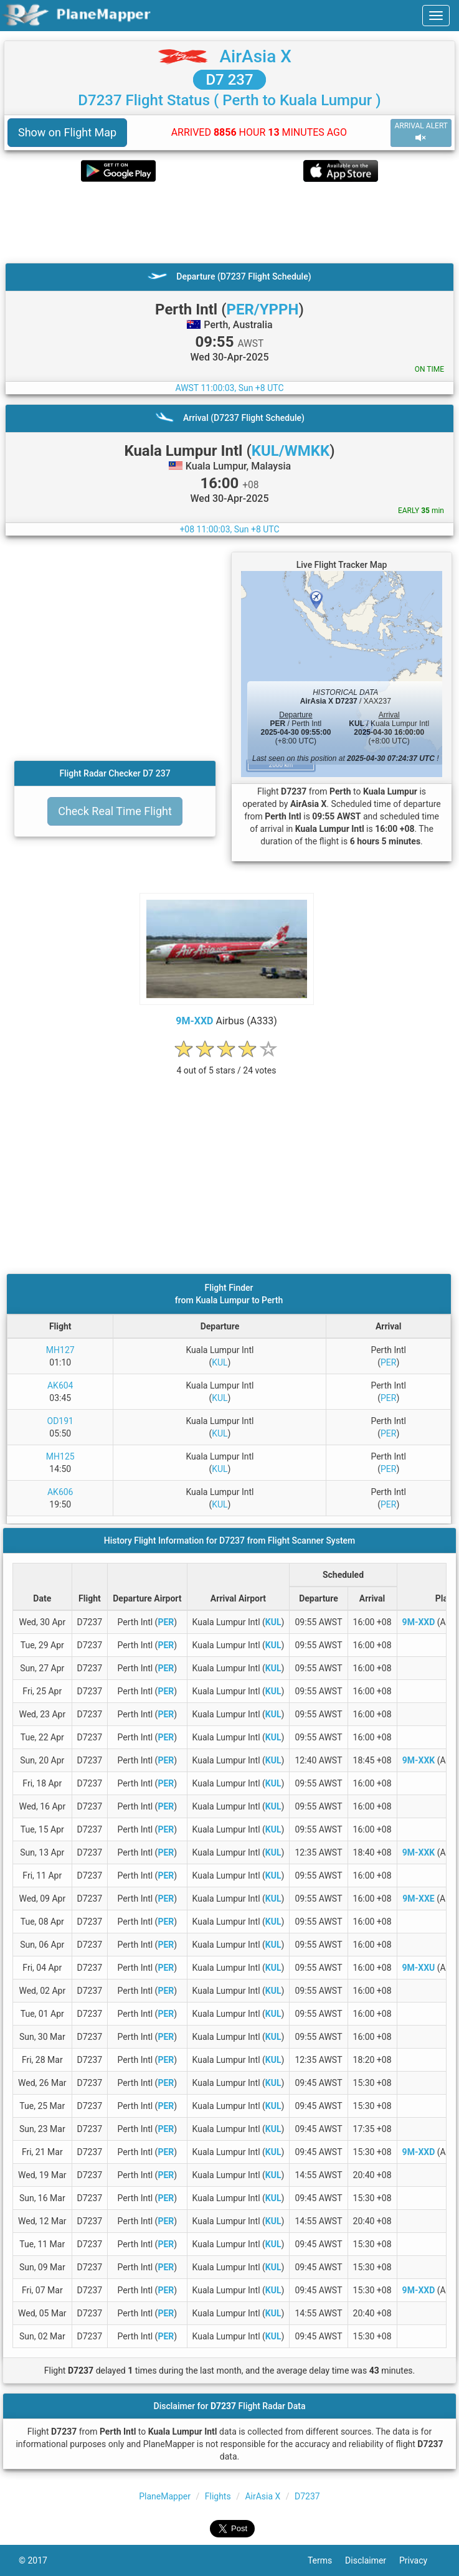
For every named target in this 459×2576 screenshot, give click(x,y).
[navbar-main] (436, 15)
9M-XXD (194, 1021)
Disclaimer (372, 2560)
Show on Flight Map (67, 132)
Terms (326, 2560)
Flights (218, 2496)
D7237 (307, 2496)
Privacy (419, 2560)
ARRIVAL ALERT (421, 132)
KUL (219, 1362)
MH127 (60, 1350)
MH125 (60, 1456)
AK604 (60, 1385)
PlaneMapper (165, 2496)
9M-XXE (418, 1899)
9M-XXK (418, 1760)
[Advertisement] (229, 222)
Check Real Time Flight (115, 811)
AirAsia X (255, 56)
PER (388, 1362)
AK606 (60, 1492)
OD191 (60, 1421)
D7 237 (229, 79)
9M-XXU (418, 1968)
